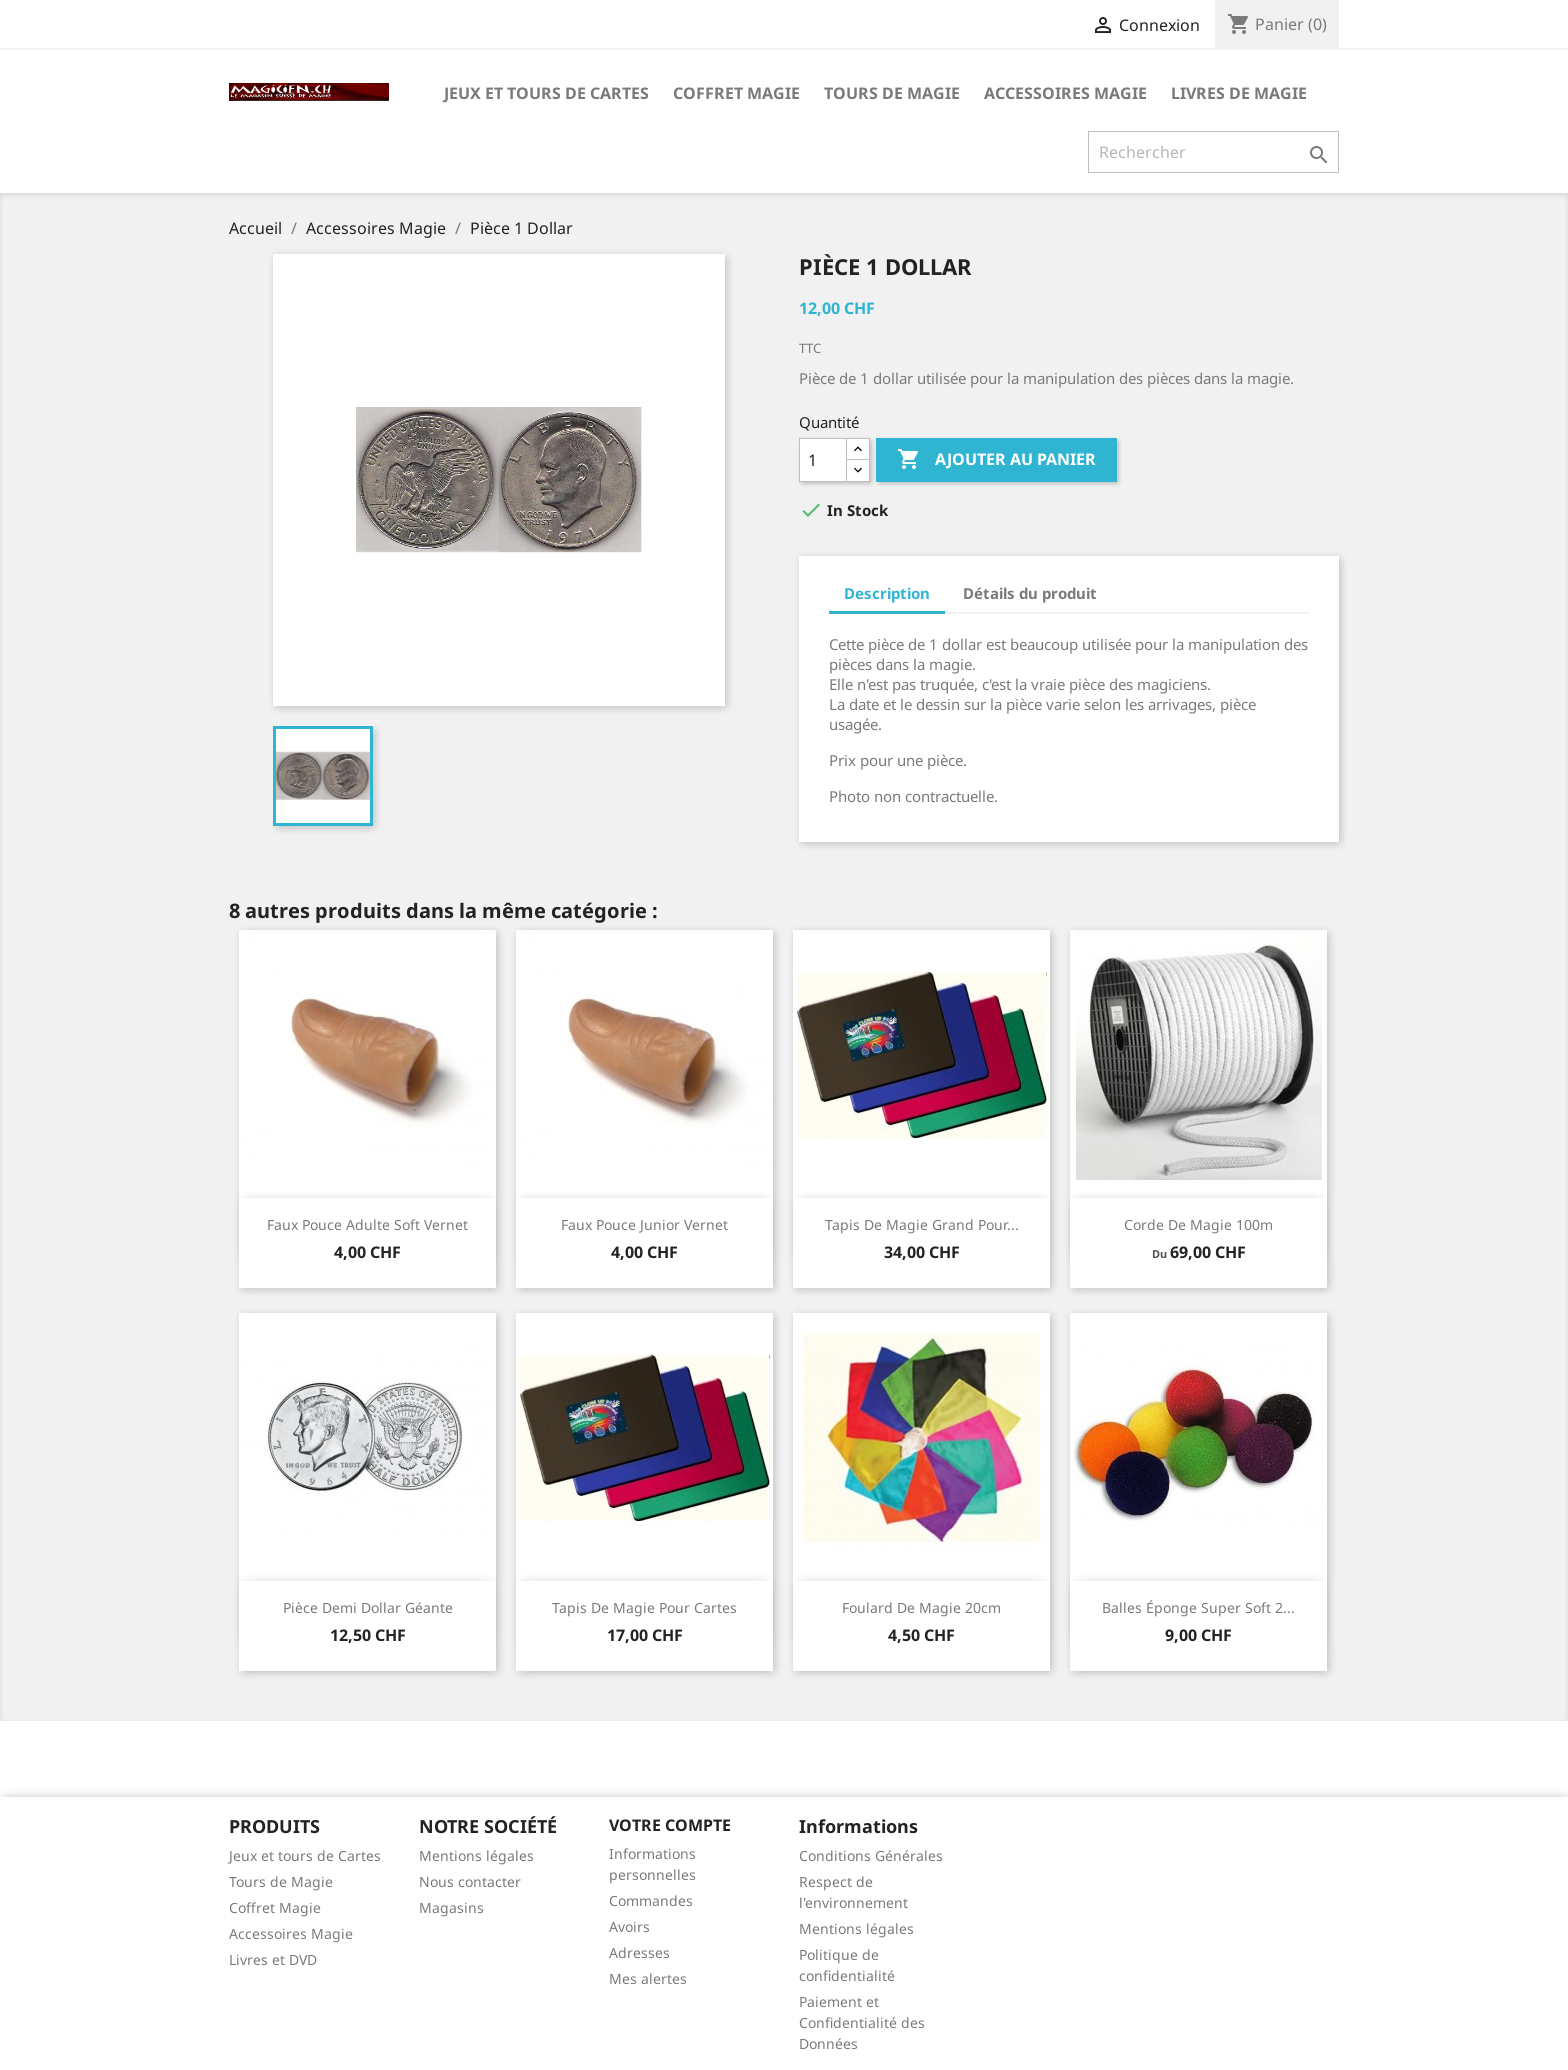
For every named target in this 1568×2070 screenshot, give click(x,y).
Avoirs (629, 1926)
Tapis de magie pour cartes (644, 1607)
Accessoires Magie (1065, 93)
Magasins (451, 1907)
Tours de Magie (892, 93)
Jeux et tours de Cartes (546, 93)
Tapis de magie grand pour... (922, 1224)
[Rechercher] (1213, 152)
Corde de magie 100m (1198, 1224)
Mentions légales (476, 1855)
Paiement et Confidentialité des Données (862, 2022)
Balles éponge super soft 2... (1198, 1607)
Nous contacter (470, 1881)
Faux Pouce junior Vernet (644, 1224)
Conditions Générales (871, 1855)
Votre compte (670, 1825)
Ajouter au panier (996, 460)
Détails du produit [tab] (1030, 593)
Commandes (651, 1900)
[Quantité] (823, 460)
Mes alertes (648, 1978)
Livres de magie (1239, 93)
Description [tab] (887, 593)
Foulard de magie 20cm (921, 1607)
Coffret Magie (736, 93)
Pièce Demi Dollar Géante (368, 1607)
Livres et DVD (273, 1959)
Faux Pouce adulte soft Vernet (367, 1224)
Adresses (639, 1952)
